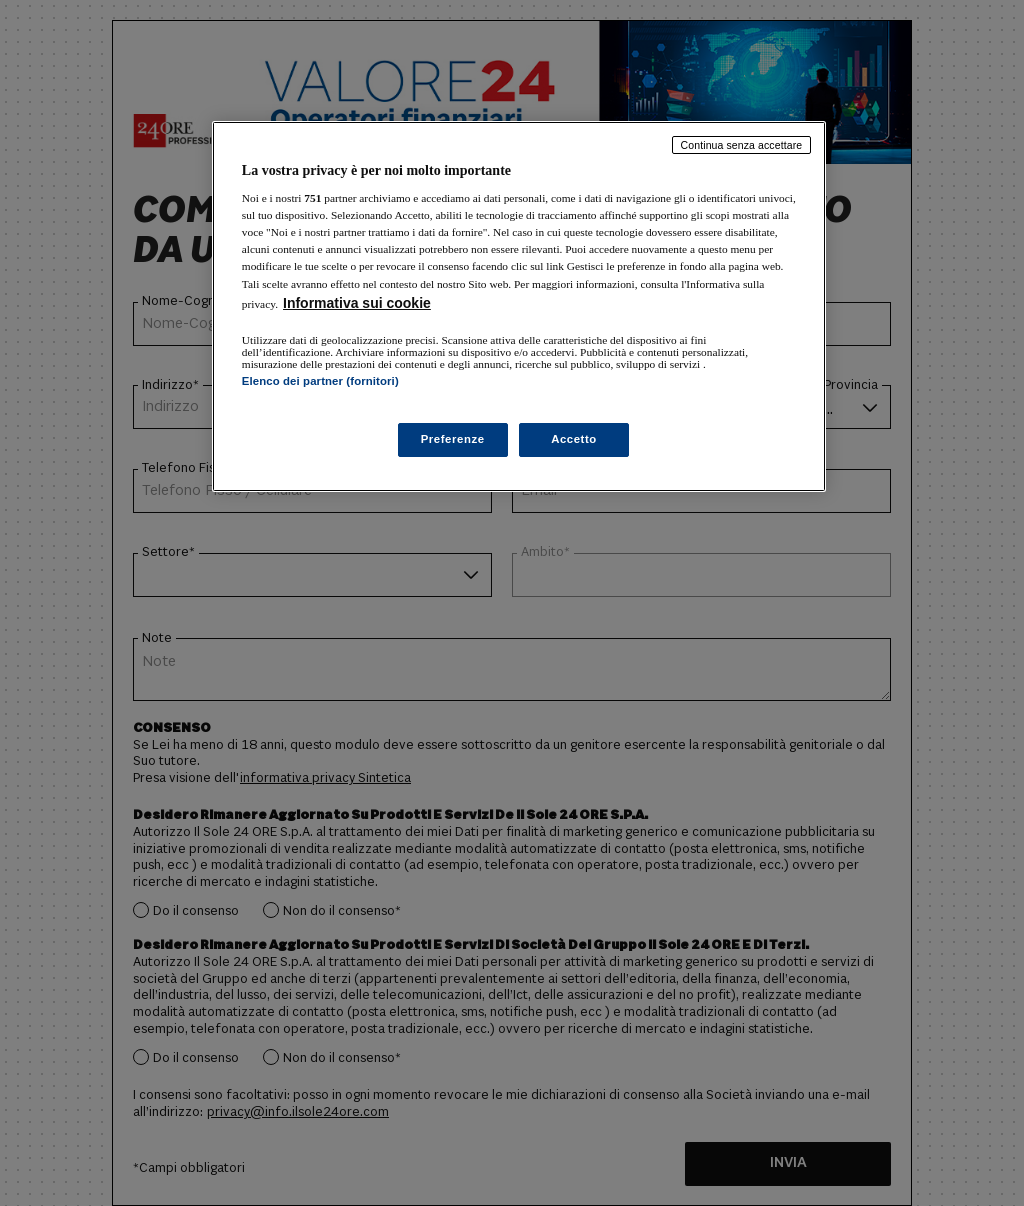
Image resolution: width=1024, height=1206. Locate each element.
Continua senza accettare (742, 145)
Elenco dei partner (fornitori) (320, 381)
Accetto (574, 439)
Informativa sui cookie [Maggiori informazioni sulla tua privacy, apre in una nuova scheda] (357, 303)
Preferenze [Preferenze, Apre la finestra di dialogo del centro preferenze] (453, 439)
